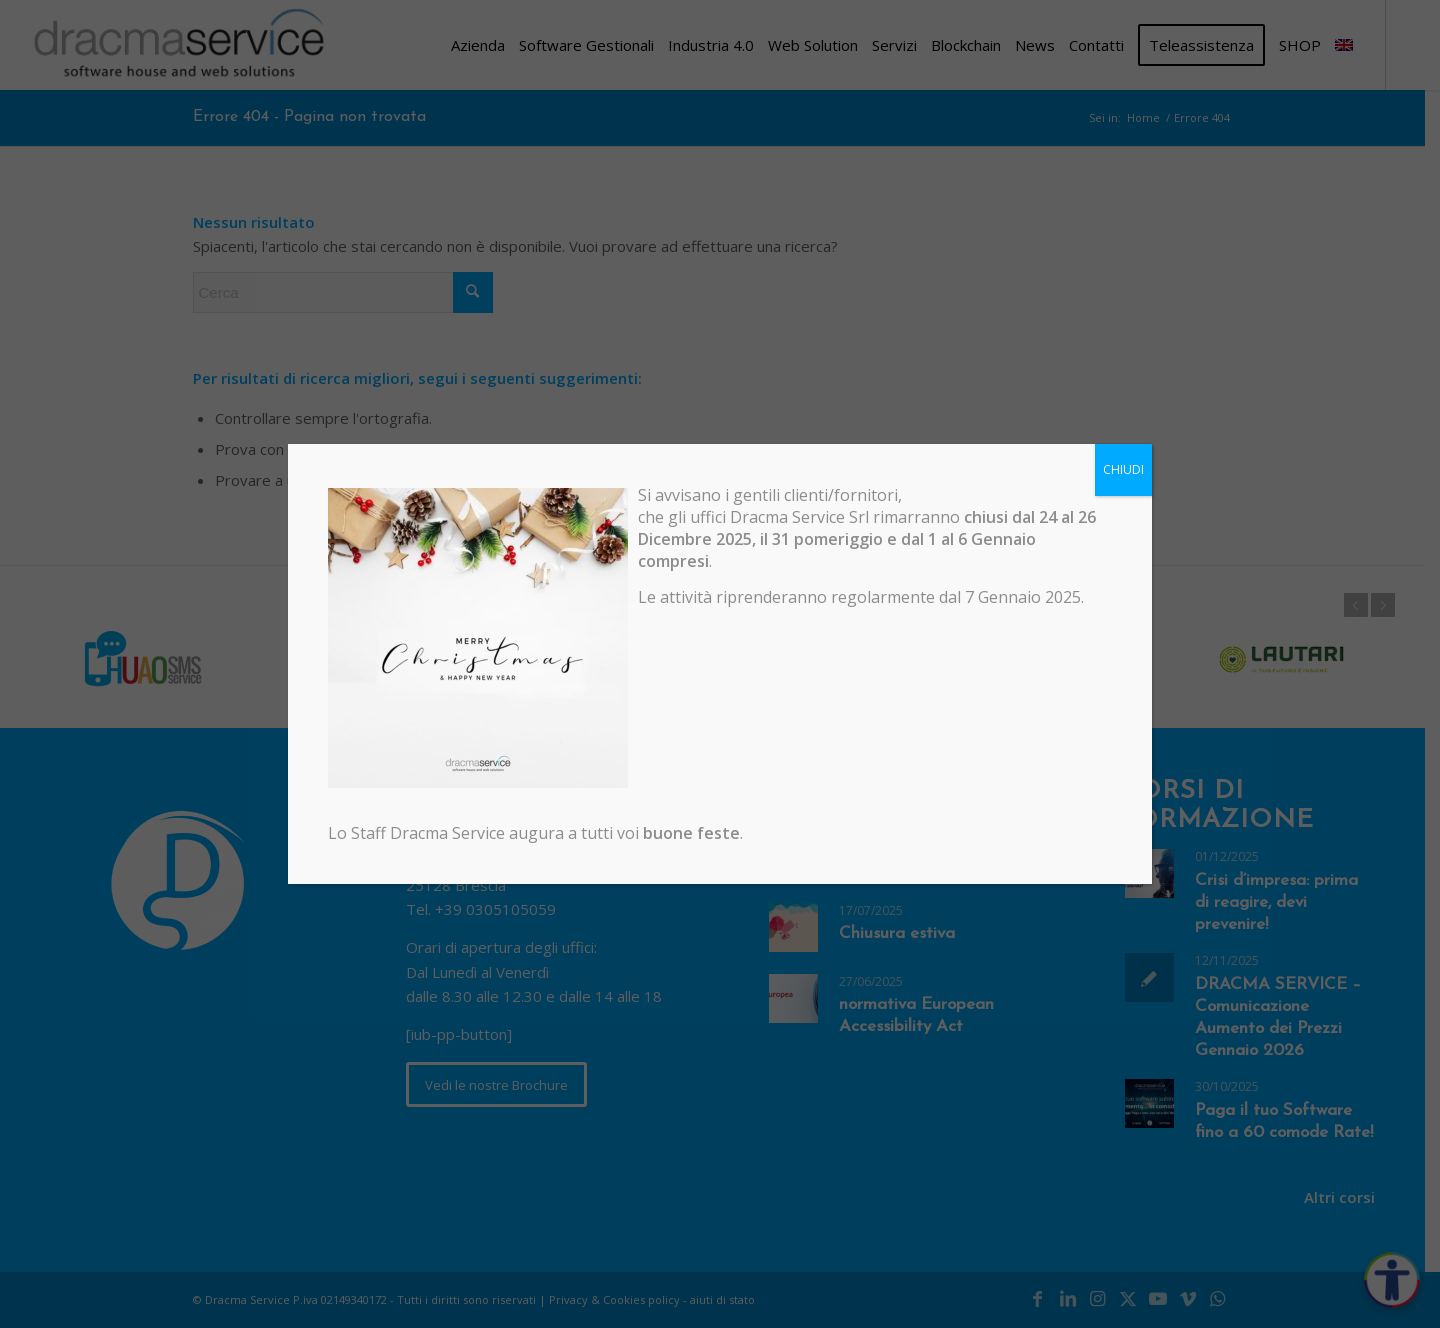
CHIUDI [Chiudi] (1123, 469)
